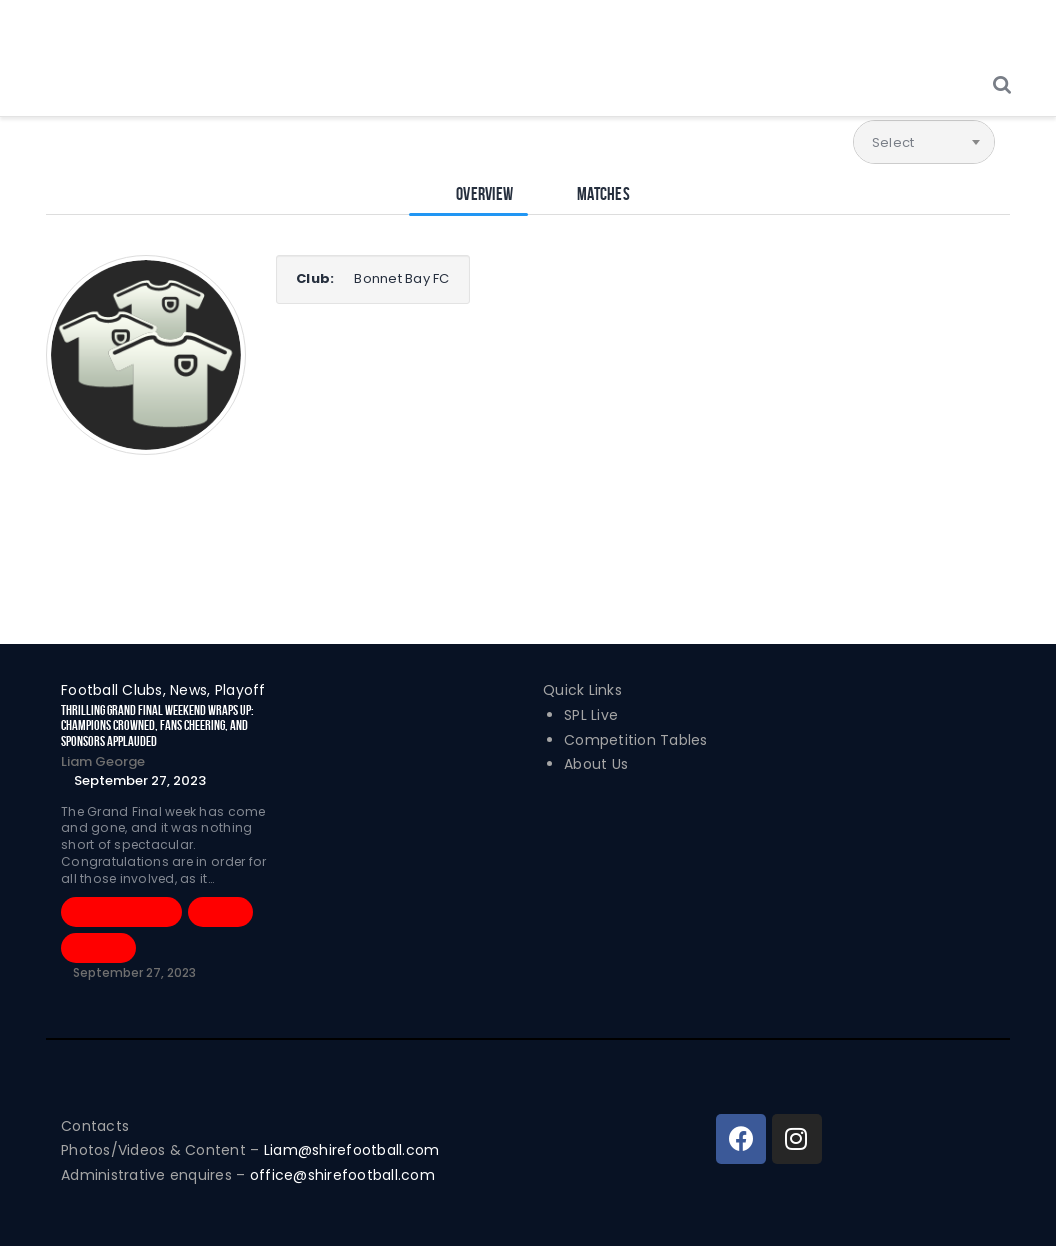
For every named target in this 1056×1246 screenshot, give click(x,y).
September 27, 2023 (140, 780)
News (220, 911)
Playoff (240, 690)
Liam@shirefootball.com (354, 1150)
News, (192, 690)
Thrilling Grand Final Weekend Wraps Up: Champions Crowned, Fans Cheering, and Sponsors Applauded (157, 726)
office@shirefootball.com (342, 1175)
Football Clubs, (115, 690)
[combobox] (924, 142)
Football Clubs (121, 911)
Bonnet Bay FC (401, 278)
